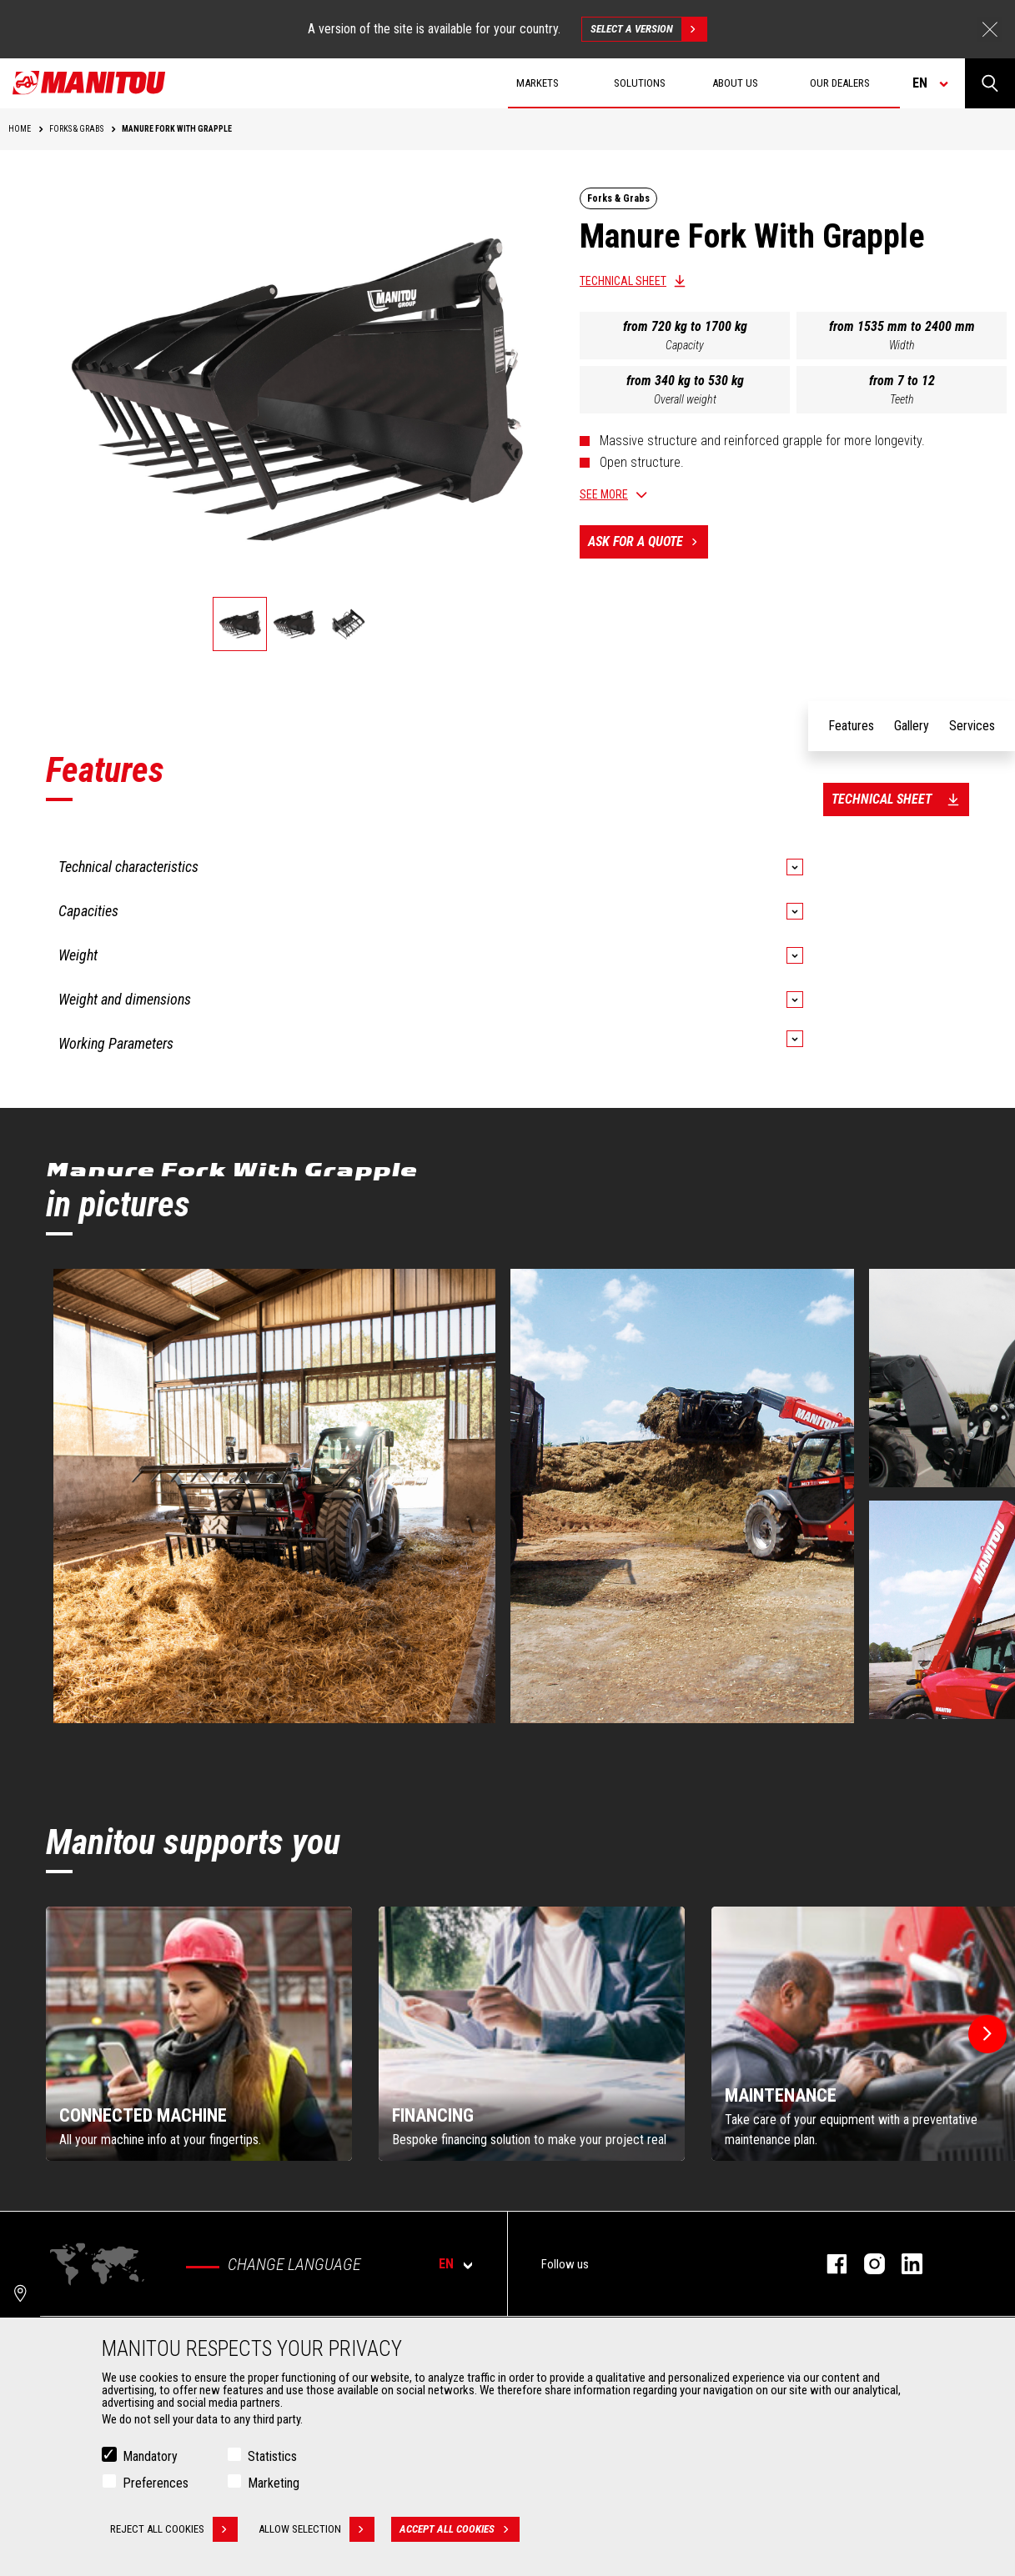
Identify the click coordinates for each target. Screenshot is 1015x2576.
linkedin (903, 2263)
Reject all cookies (174, 2529)
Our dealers (840, 83)
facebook (828, 2263)
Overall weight (685, 399)
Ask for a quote (648, 542)
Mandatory (150, 2456)
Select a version (648, 29)
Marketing (273, 2483)
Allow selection (316, 2529)
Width (902, 345)
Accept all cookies (459, 2529)
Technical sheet (623, 281)
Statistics (272, 2456)
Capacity (685, 345)
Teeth (902, 399)
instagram (866, 2263)
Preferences (155, 2483)
